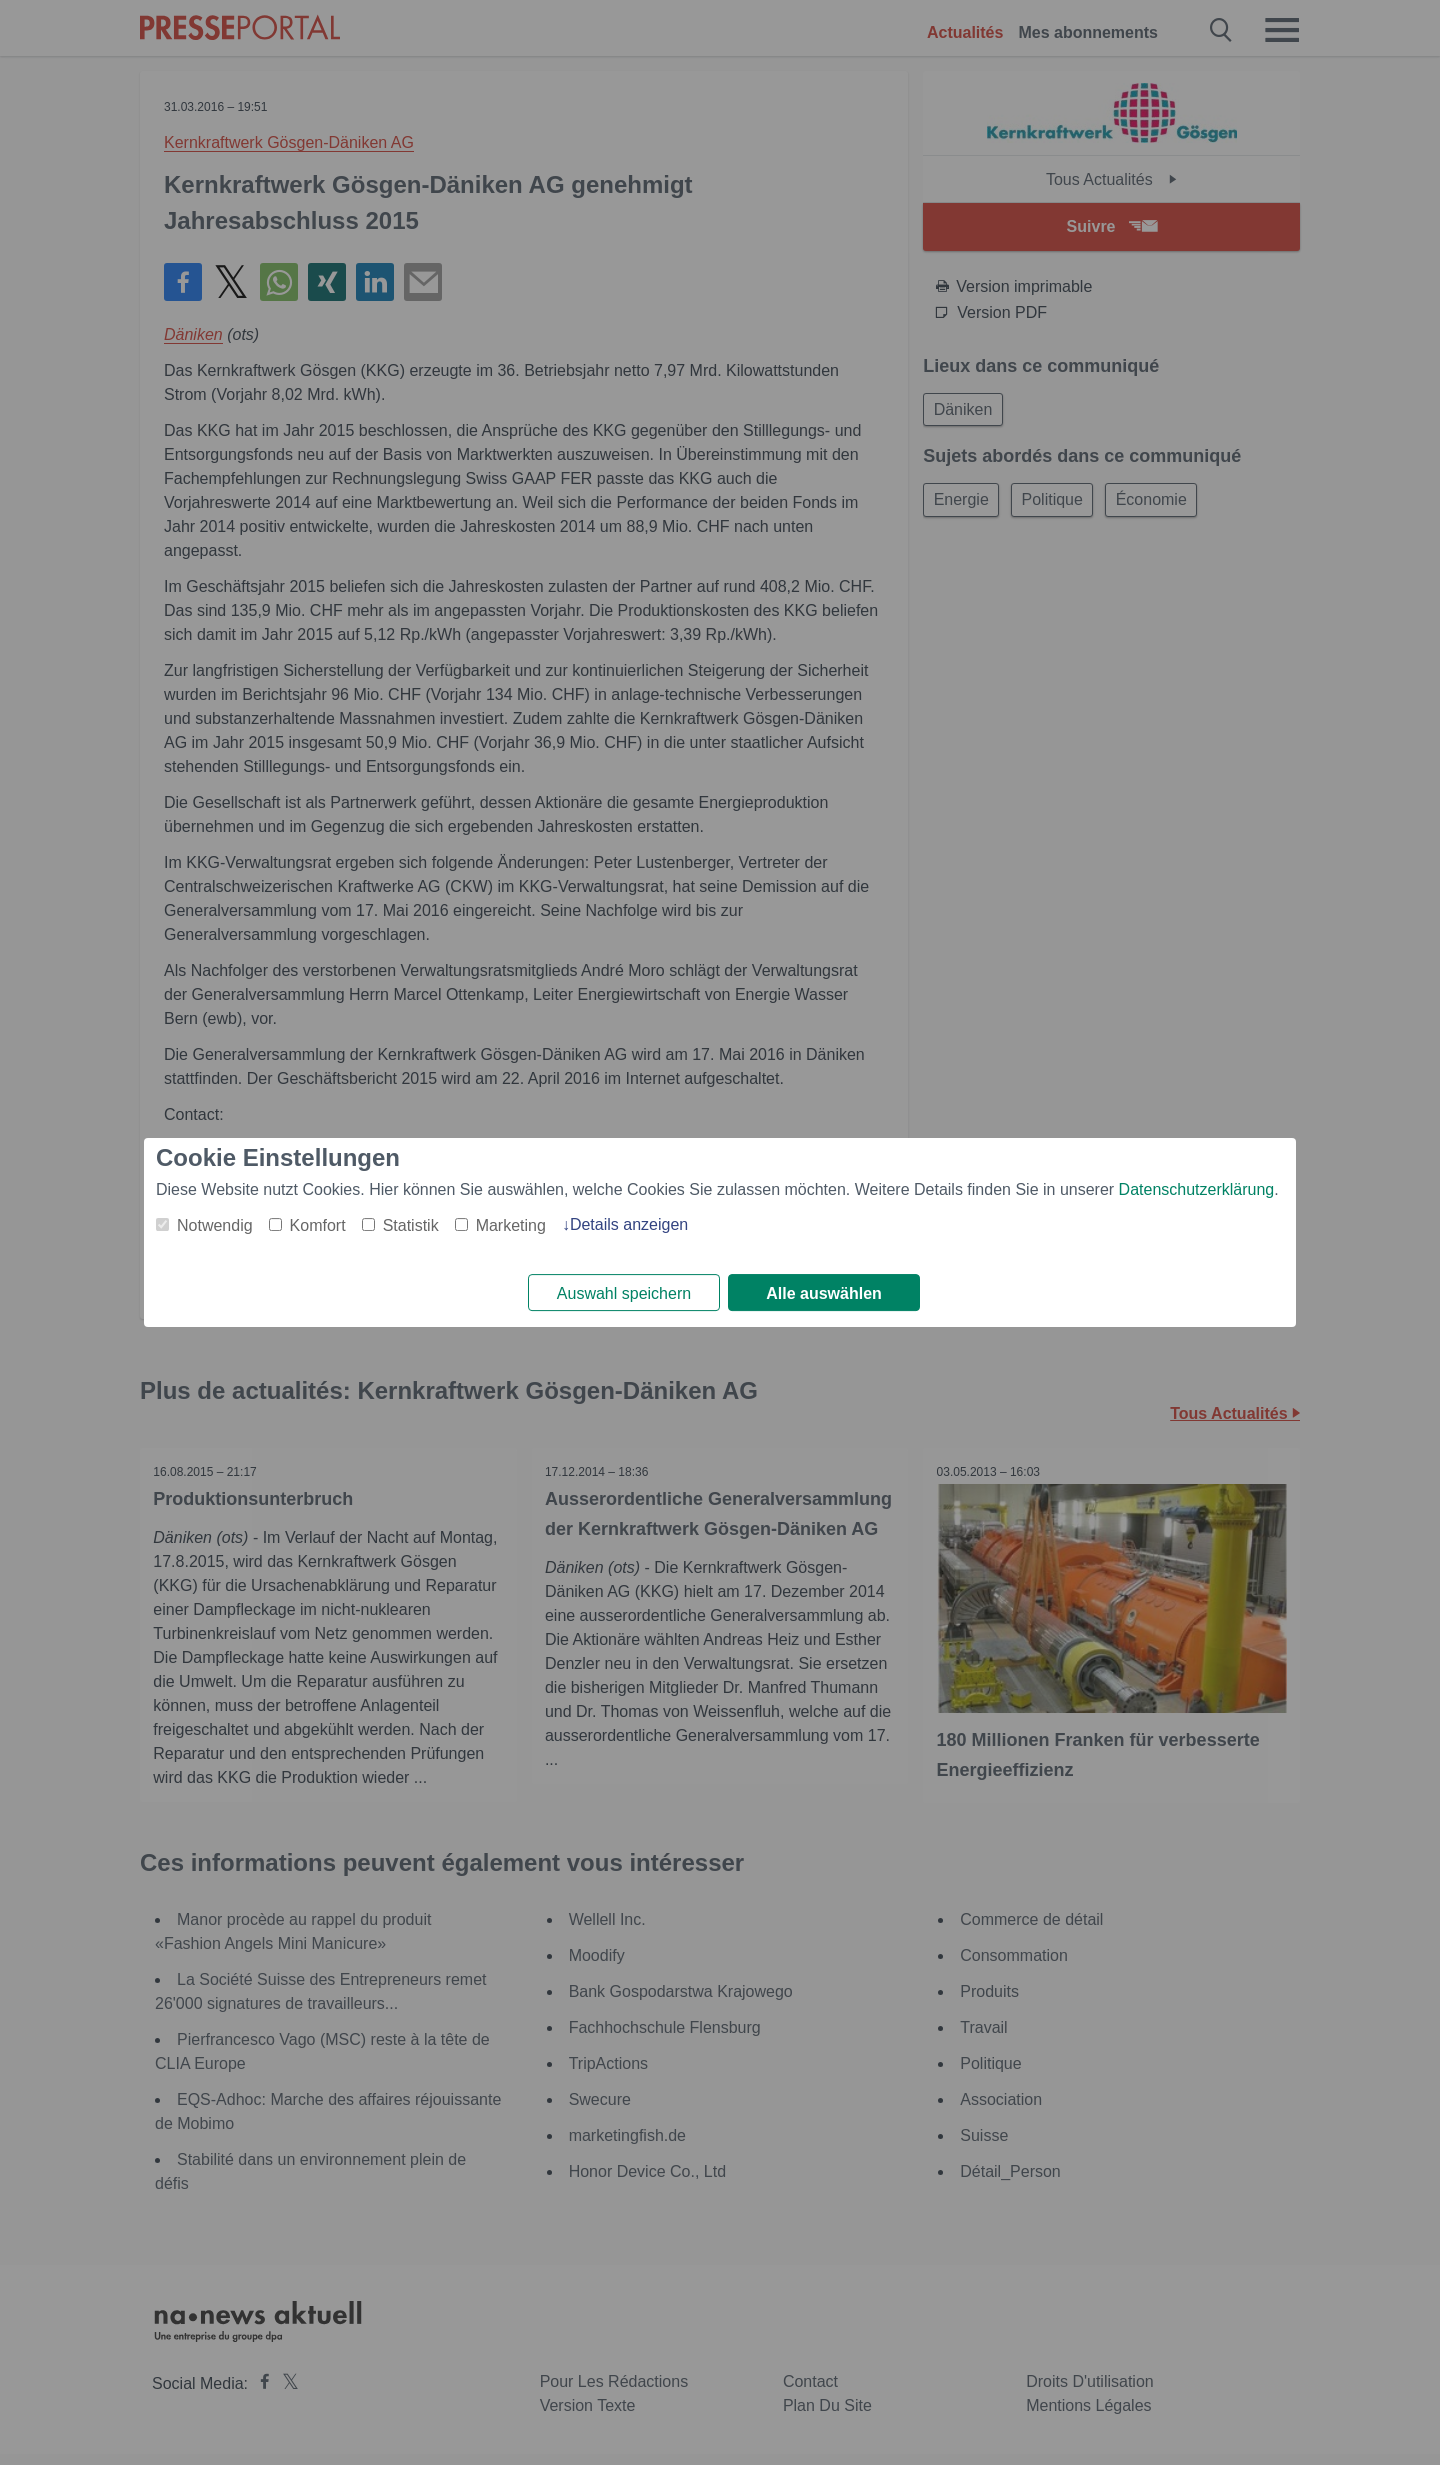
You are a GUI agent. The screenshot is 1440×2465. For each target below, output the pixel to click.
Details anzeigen (629, 1223)
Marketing (511, 1224)
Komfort (318, 1224)
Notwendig (215, 1224)
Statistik (411, 1224)
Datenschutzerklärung (1197, 1188)
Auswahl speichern (624, 1293)
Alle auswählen (824, 1293)
